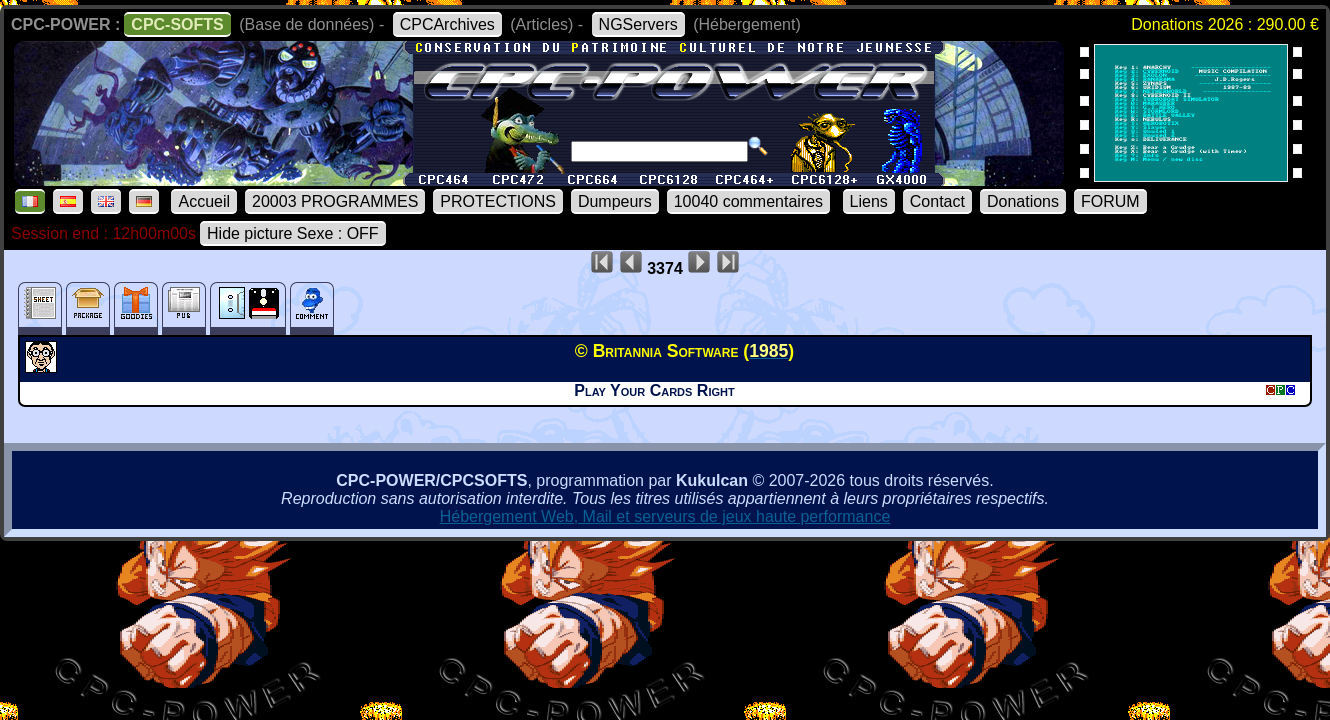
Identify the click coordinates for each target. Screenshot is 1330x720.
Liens (869, 201)
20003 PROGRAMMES (335, 201)
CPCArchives (447, 24)
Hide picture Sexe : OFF (293, 233)
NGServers (638, 24)
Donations (1023, 201)
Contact (937, 201)
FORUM (1110, 201)
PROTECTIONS (498, 201)
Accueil (204, 201)
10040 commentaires (748, 201)
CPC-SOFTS (177, 24)
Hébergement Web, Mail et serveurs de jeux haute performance (665, 516)
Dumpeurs (615, 201)
